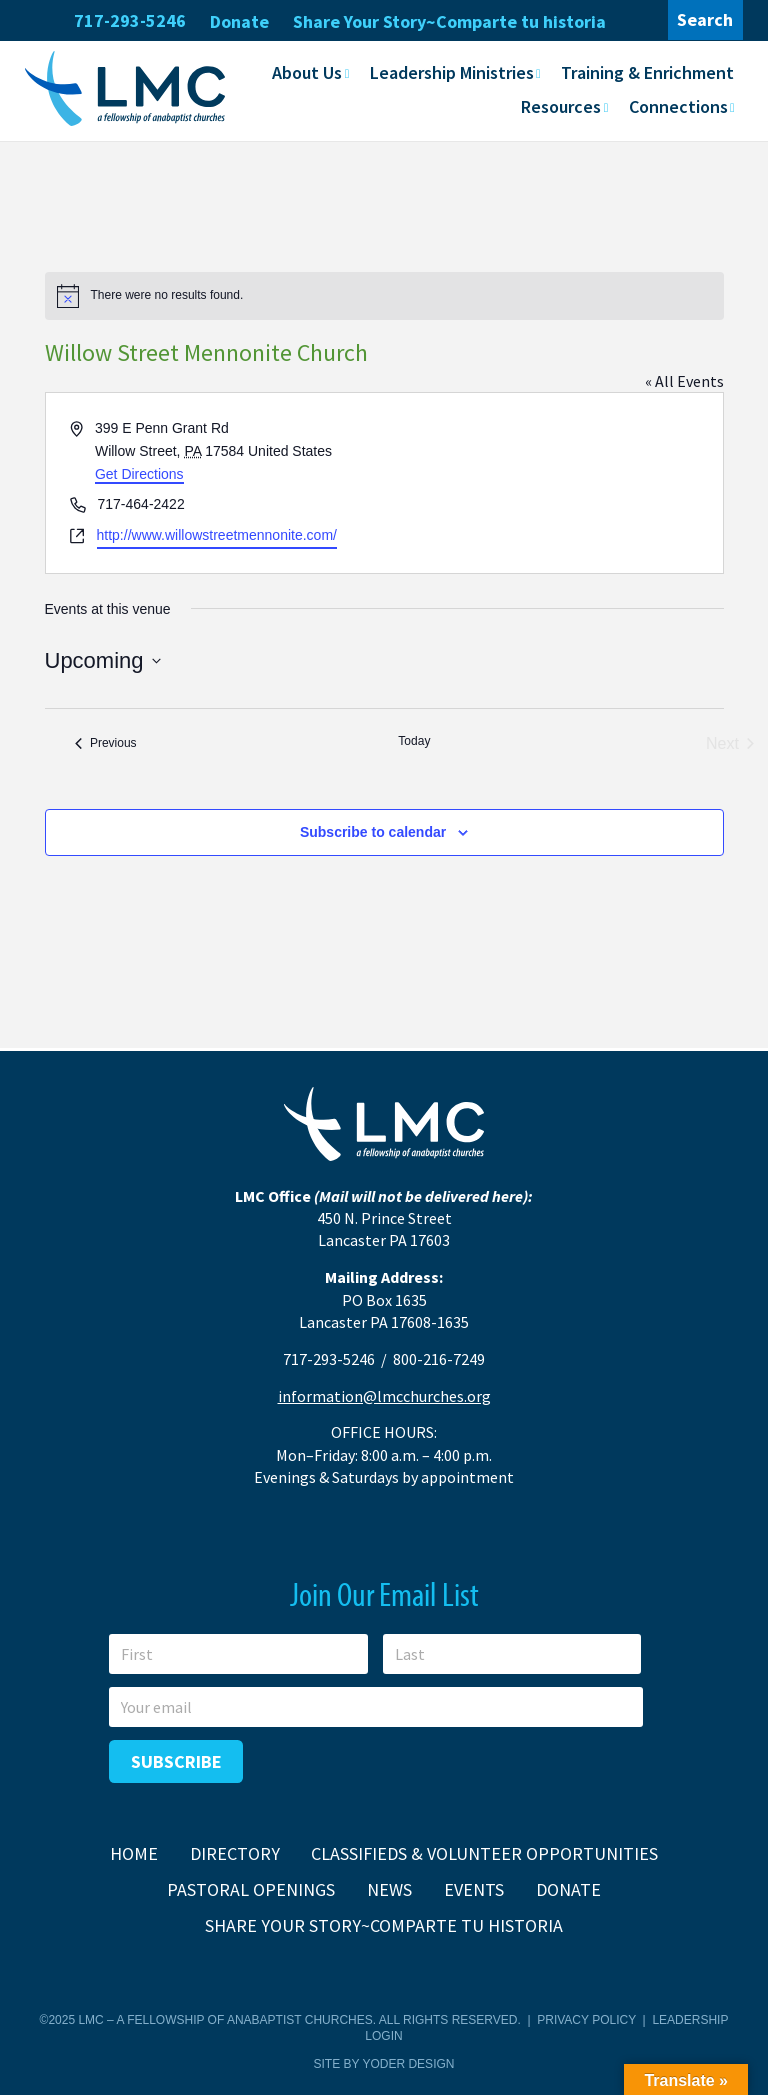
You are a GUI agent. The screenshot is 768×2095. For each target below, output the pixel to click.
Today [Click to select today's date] (414, 741)
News (389, 1889)
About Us (307, 72)
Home (134, 1853)
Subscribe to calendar (373, 832)
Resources (561, 106)
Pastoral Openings (251, 1889)
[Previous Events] (106, 744)
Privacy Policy (586, 2020)
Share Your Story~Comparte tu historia (449, 21)
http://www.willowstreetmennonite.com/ (217, 535)
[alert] (384, 296)
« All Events (684, 381)
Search (705, 19)
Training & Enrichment (647, 72)
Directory (235, 1853)
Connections (678, 106)
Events (474, 1889)
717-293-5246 (130, 20)
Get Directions (139, 474)
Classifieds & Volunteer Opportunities (484, 1853)
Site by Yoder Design (384, 2064)
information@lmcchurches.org (384, 1396)
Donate (239, 21)
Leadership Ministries (452, 72)
